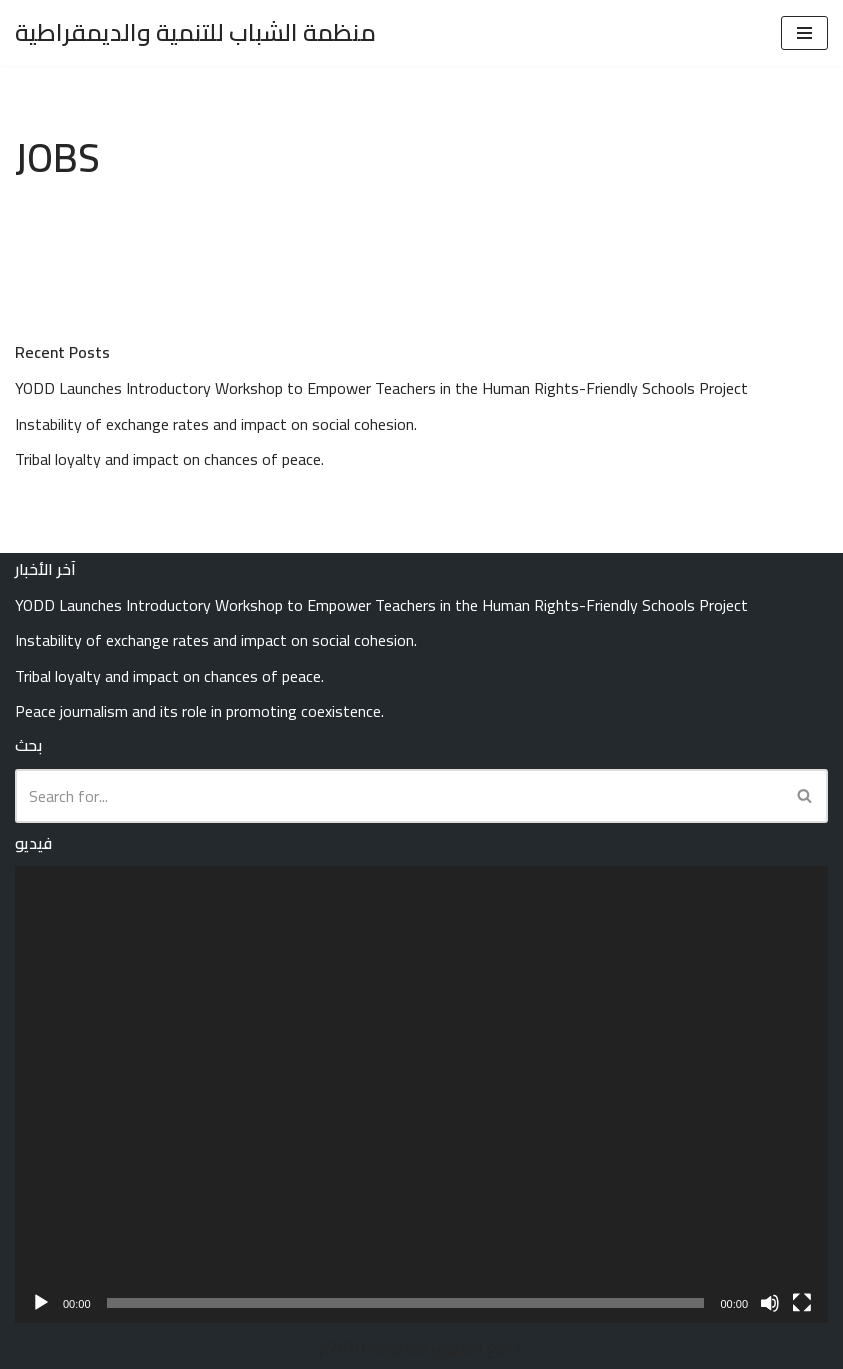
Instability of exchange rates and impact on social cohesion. (216, 424)
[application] (421, 1094)
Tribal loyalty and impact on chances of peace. (169, 459)
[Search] (399, 796)
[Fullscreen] (802, 1303)
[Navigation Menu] (804, 33)
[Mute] (770, 1303)
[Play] (41, 1303)
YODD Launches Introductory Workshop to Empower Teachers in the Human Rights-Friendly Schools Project (381, 388)
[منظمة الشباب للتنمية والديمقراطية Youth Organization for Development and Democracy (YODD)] (195, 33)
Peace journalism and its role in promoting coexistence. (199, 711)
